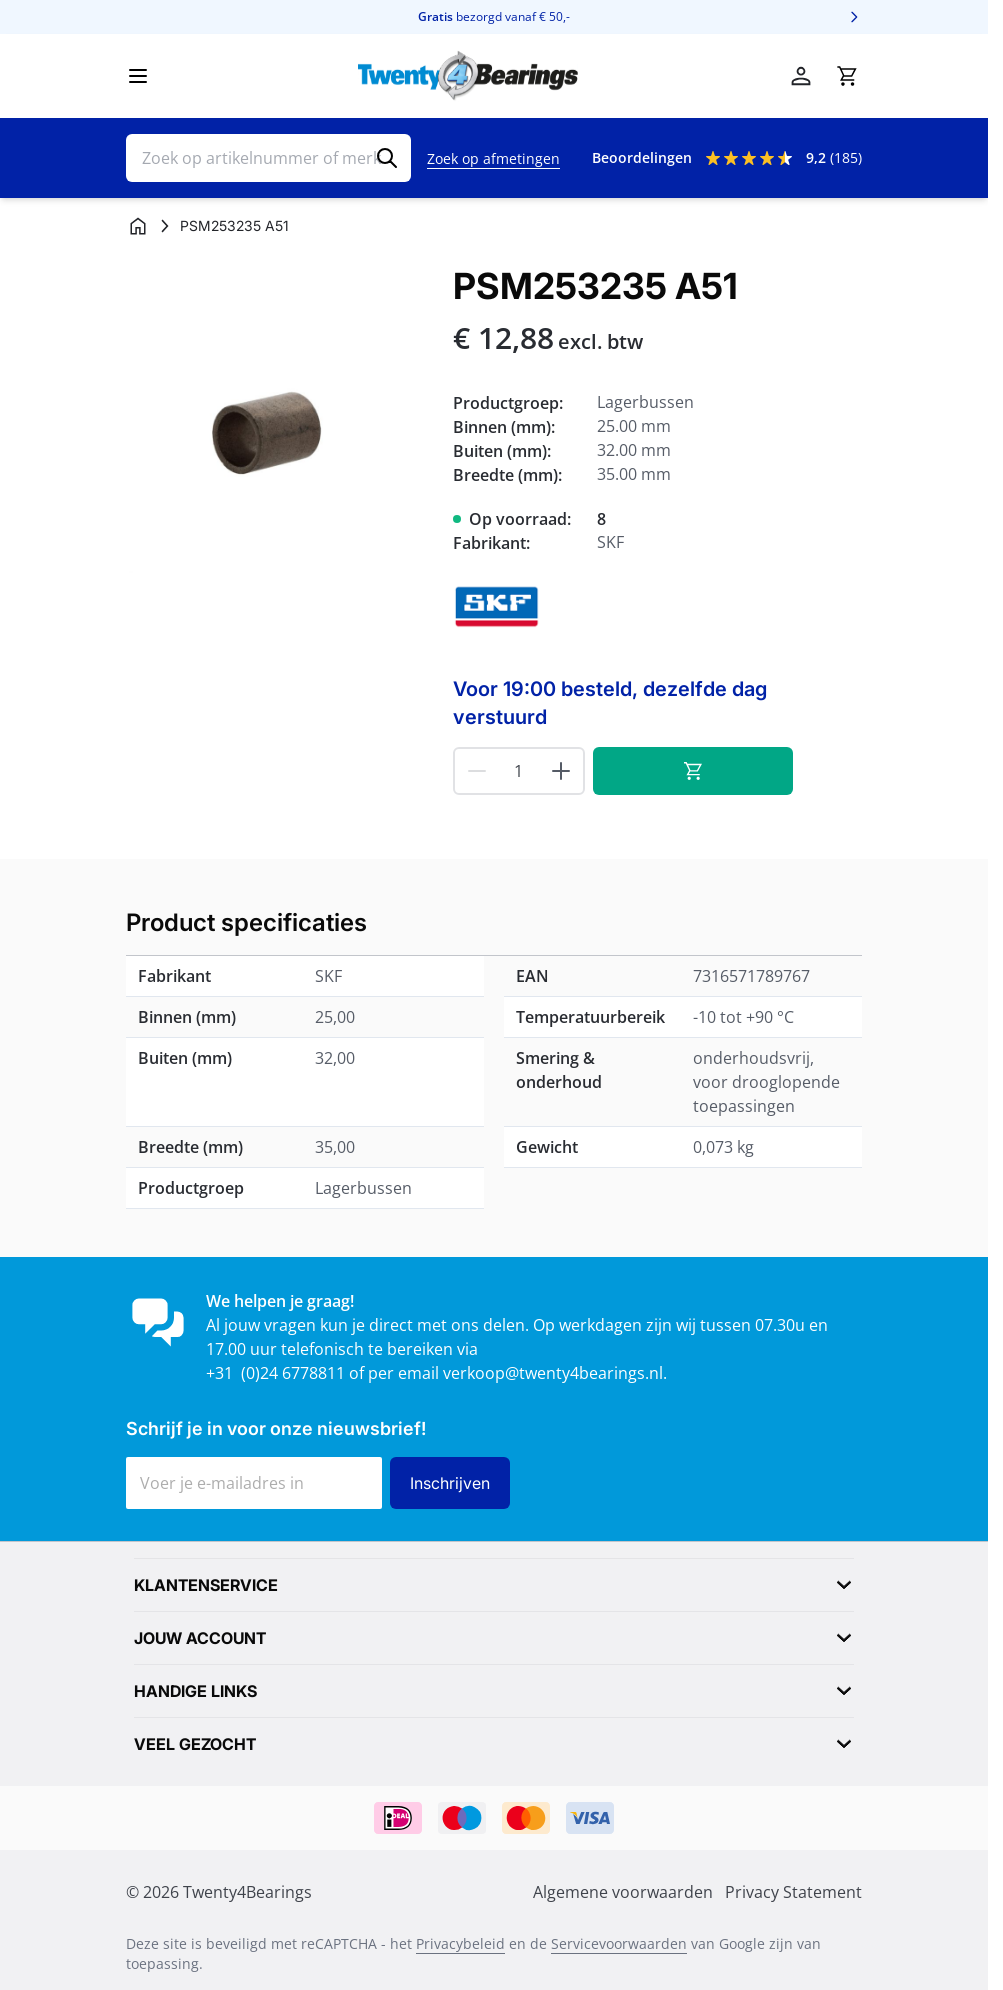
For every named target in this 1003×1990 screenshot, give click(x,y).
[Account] (801, 76)
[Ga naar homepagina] (138, 226)
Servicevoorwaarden (619, 1943)
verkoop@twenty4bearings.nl (553, 1373)
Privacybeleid (460, 1943)
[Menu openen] (138, 76)
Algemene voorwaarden (623, 1892)
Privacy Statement (793, 1892)
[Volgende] (854, 17)
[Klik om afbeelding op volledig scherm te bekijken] (279, 419)
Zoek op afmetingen (493, 158)
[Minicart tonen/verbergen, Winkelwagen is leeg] (847, 76)
